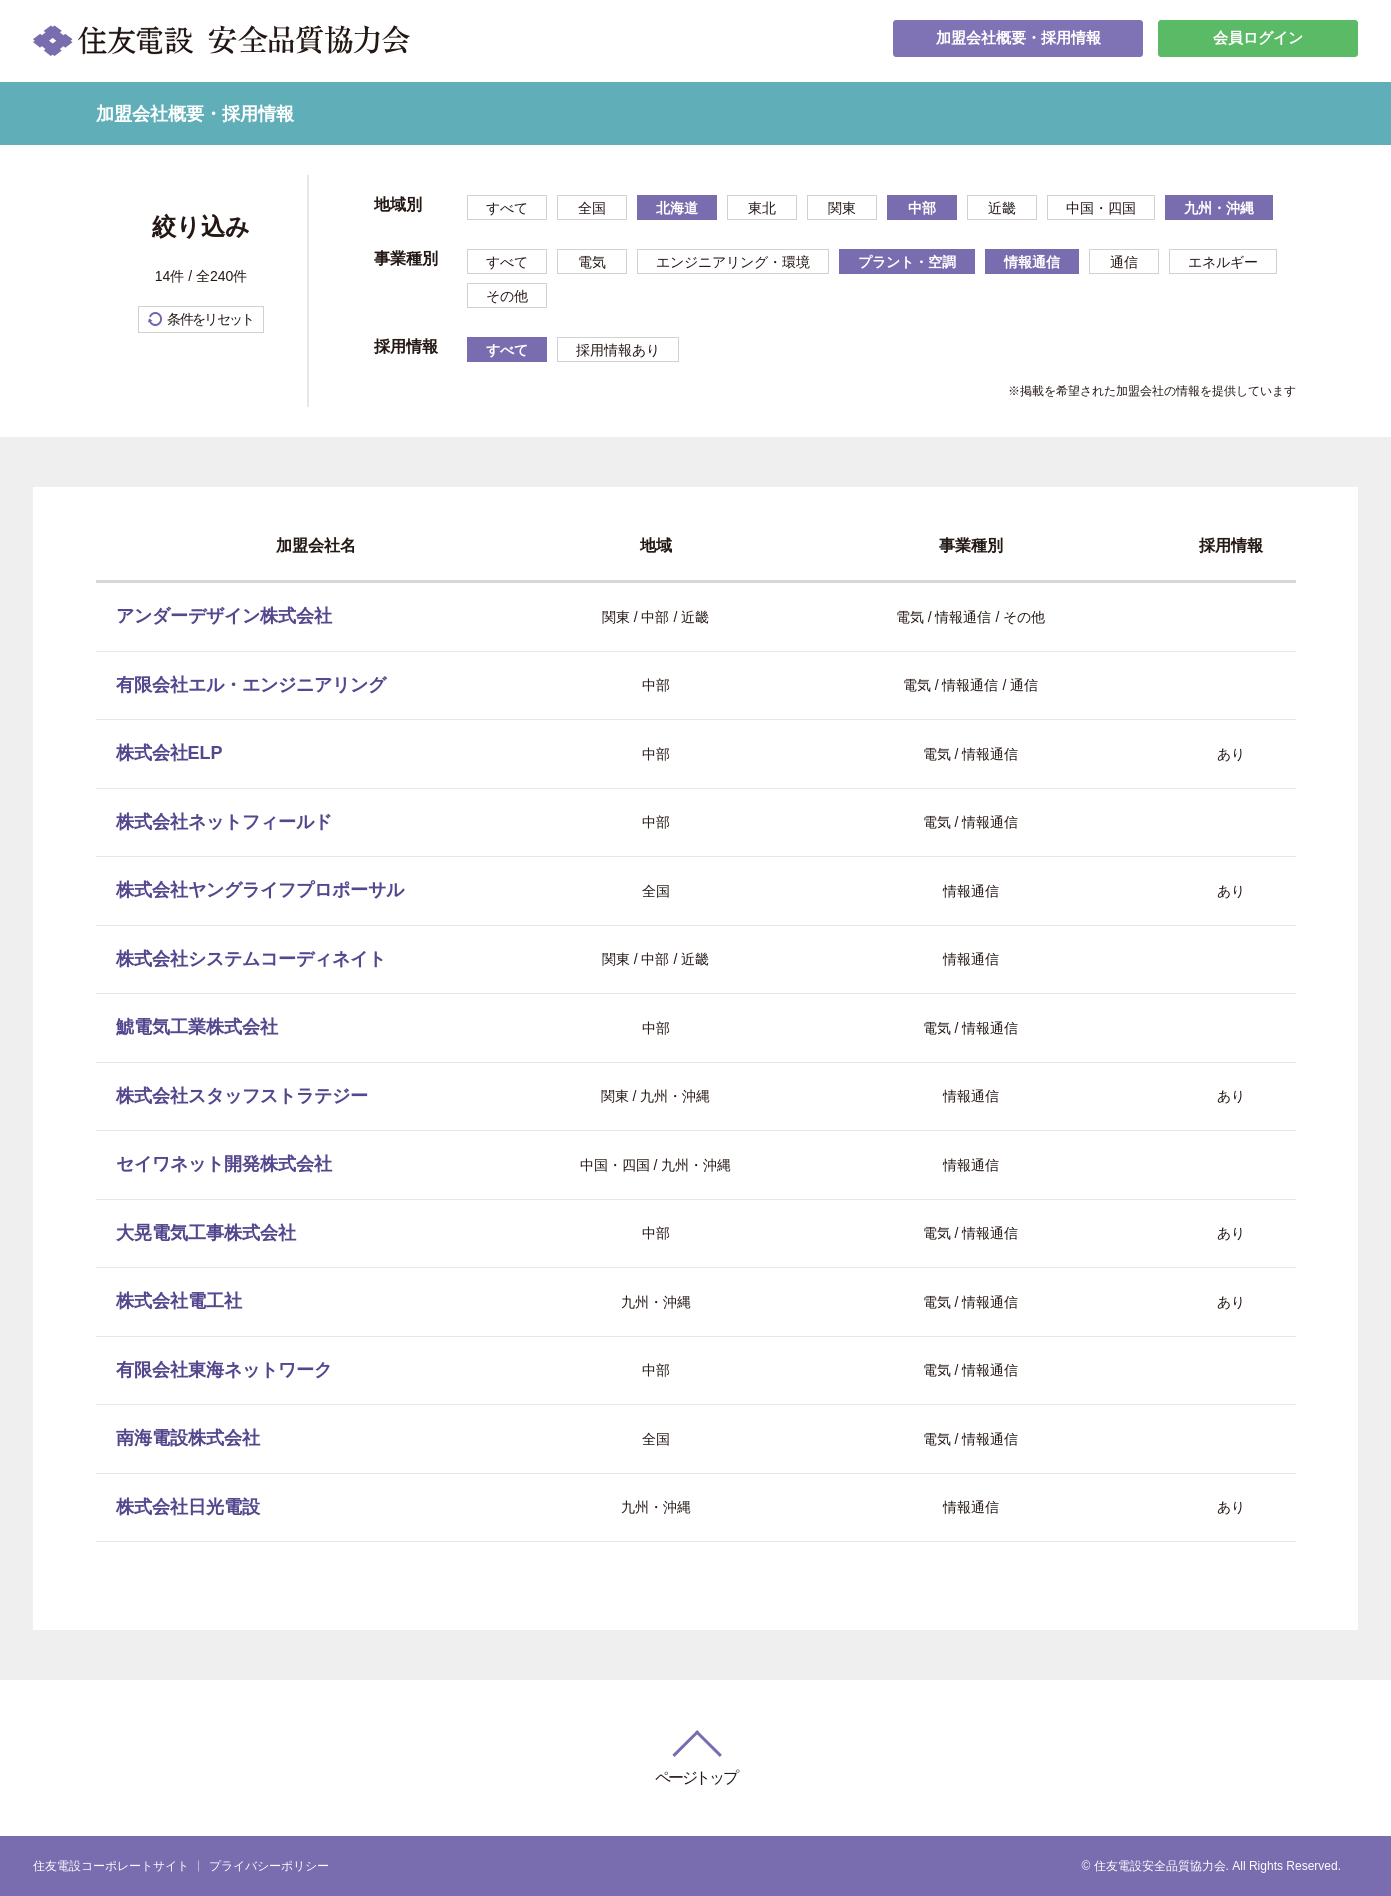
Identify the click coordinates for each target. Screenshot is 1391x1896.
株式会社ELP (169, 753)
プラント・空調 (907, 262)
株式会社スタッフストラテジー (242, 1096)
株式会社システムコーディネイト (251, 959)
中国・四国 (1101, 208)
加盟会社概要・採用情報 (1018, 40)
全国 (592, 208)
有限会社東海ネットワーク (224, 1370)
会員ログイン (1258, 40)
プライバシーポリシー (269, 1866)
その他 (507, 296)
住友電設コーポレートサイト (111, 1866)
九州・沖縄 (1219, 208)
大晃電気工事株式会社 (206, 1233)
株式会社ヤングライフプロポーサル (260, 890)
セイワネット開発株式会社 (224, 1164)
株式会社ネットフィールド (224, 822)
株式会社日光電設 (188, 1507)
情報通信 (1032, 262)
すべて (507, 208)
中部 (922, 208)
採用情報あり (618, 350)
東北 (762, 208)
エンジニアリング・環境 (733, 262)
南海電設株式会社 (188, 1438)
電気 (592, 262)
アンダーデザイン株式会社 (224, 616)
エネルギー (1223, 262)
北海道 (677, 208)
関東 (842, 208)
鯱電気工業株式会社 (197, 1027)
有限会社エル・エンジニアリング (251, 685)
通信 (1124, 262)
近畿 (1002, 208)
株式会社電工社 (179, 1301)
